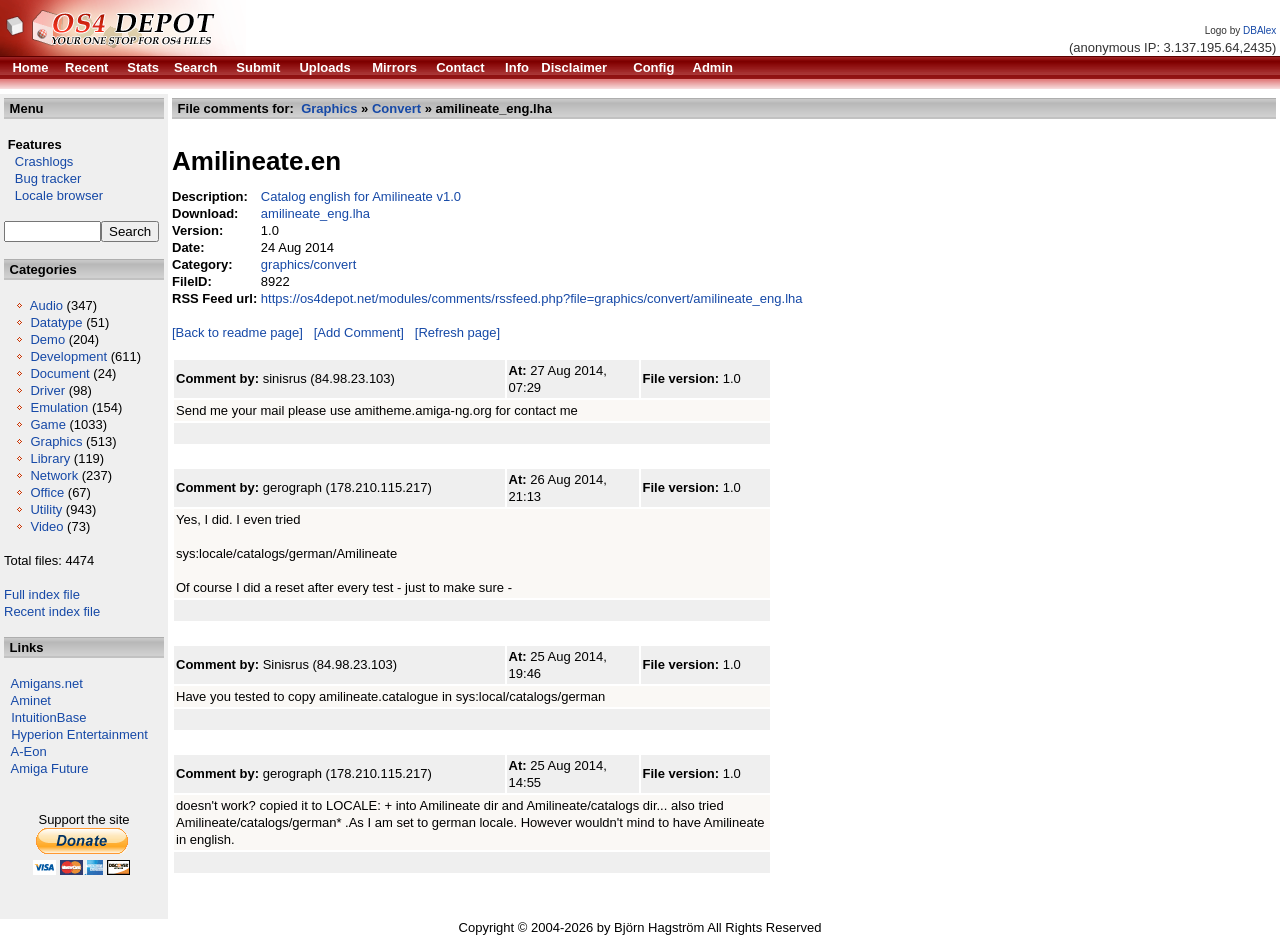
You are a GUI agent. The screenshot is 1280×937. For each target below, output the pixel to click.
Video (46, 526)
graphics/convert (308, 264)
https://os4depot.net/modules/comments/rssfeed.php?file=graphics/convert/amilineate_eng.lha (532, 298)
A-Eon (29, 751)
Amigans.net (47, 683)
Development (68, 356)
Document (59, 373)
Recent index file (52, 611)
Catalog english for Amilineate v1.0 (361, 196)
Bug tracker (42, 178)
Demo (47, 339)
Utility (46, 509)
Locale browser (53, 195)
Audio (46, 305)
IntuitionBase (48, 717)
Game (47, 424)
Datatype (56, 322)
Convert (396, 108)
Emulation (59, 407)
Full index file (42, 594)
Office (47, 492)
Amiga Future (50, 768)
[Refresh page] (457, 332)
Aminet (31, 700)
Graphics (56, 441)
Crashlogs (38, 161)
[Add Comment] (359, 332)
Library (50, 458)
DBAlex (1259, 30)
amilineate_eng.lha (315, 213)
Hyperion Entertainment (79, 734)
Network (54, 475)
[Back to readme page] (237, 332)
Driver (47, 390)
